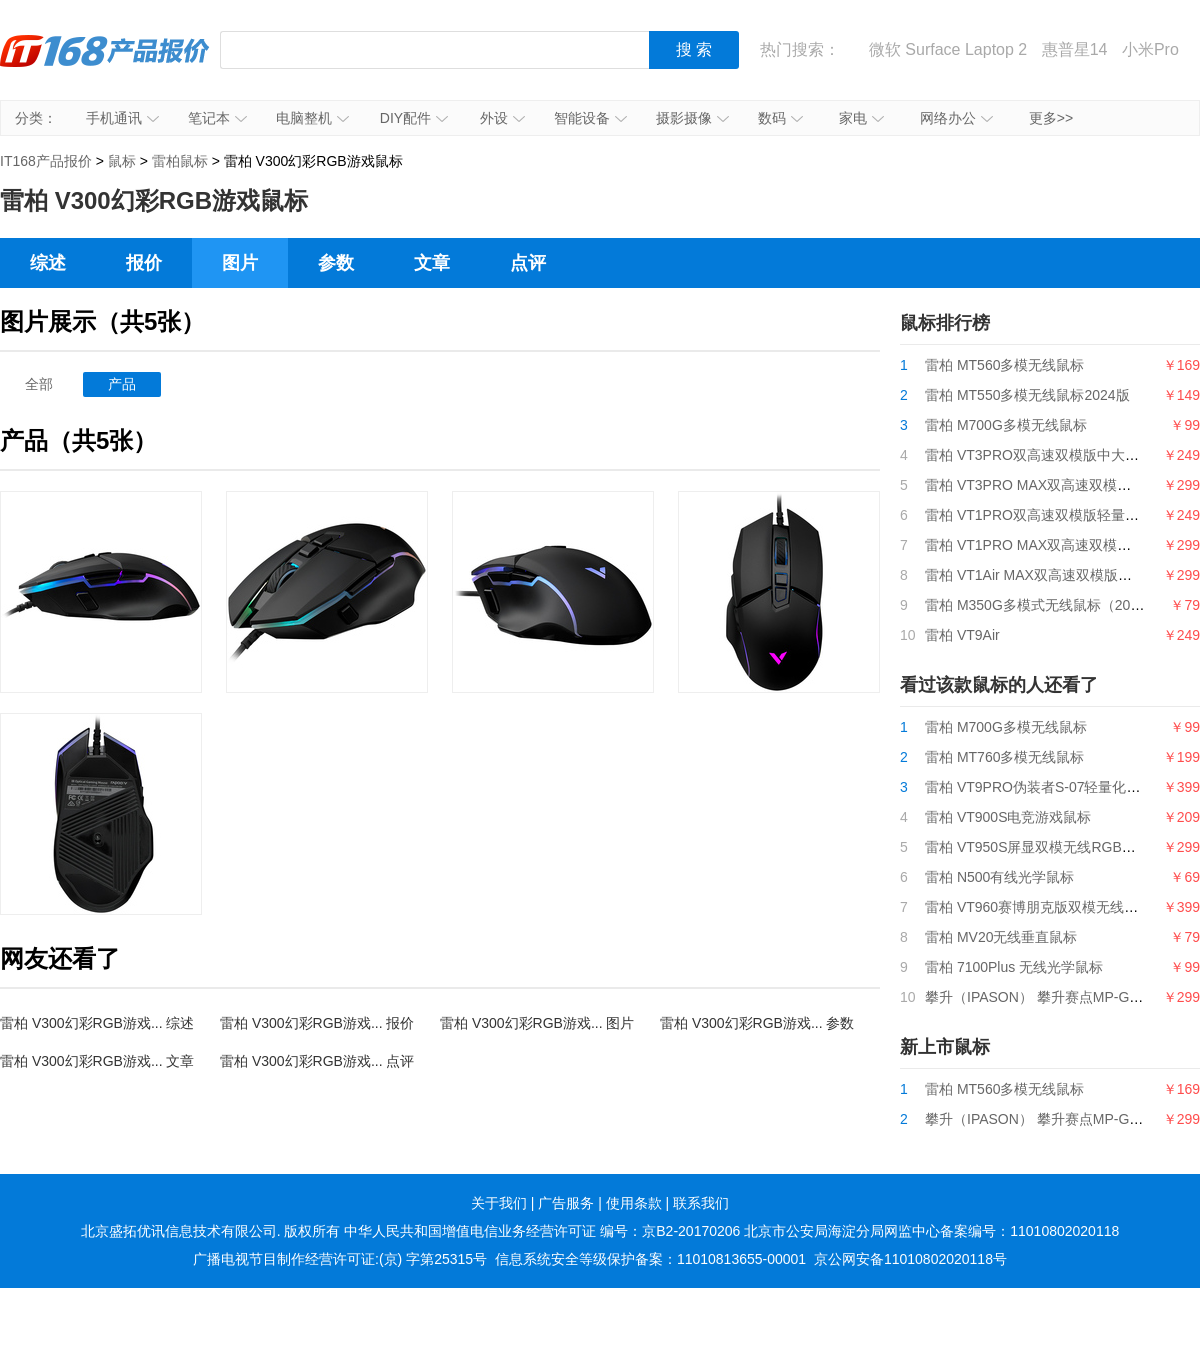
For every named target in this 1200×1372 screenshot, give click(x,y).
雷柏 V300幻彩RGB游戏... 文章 (97, 1061)
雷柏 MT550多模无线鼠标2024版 (1027, 395)
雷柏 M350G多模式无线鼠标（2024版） (1049, 605)
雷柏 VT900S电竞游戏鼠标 (1008, 817)
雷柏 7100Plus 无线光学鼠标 (1014, 967)
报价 (144, 263)
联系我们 (701, 1203)
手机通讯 (122, 118)
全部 (39, 384)
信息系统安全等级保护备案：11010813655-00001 (650, 1259)
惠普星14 (1075, 49)
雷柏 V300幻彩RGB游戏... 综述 (97, 1023)
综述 (48, 263)
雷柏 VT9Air (962, 635)
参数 (336, 263)
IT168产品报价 (105, 65)
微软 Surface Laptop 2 (948, 49)
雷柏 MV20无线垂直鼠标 (1001, 937)
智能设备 (590, 118)
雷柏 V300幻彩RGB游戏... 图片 (537, 1023)
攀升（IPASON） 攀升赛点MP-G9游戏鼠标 (1059, 997)
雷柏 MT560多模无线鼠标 (1004, 365)
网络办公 (956, 118)
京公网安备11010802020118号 (910, 1259)
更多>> (1051, 118)
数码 (780, 118)
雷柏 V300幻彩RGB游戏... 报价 (317, 1023)
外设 (502, 118)
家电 (861, 118)
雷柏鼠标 (180, 161)
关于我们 (499, 1203)
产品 (122, 384)
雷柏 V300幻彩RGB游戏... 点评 (317, 1061)
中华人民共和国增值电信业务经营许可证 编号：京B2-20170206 (542, 1231)
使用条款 (634, 1203)
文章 (432, 263)
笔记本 (217, 118)
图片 (240, 263)
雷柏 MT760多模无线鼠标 (1004, 757)
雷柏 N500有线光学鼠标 (999, 877)
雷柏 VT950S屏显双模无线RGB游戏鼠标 (1051, 847)
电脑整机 (312, 118)
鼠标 (122, 161)
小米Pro (1150, 49)
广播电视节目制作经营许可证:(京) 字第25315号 (340, 1259)
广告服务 (566, 1203)
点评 (528, 263)
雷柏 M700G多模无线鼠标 (1006, 425)
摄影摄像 (692, 118)
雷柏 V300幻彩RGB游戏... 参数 (757, 1023)
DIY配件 (414, 118)
